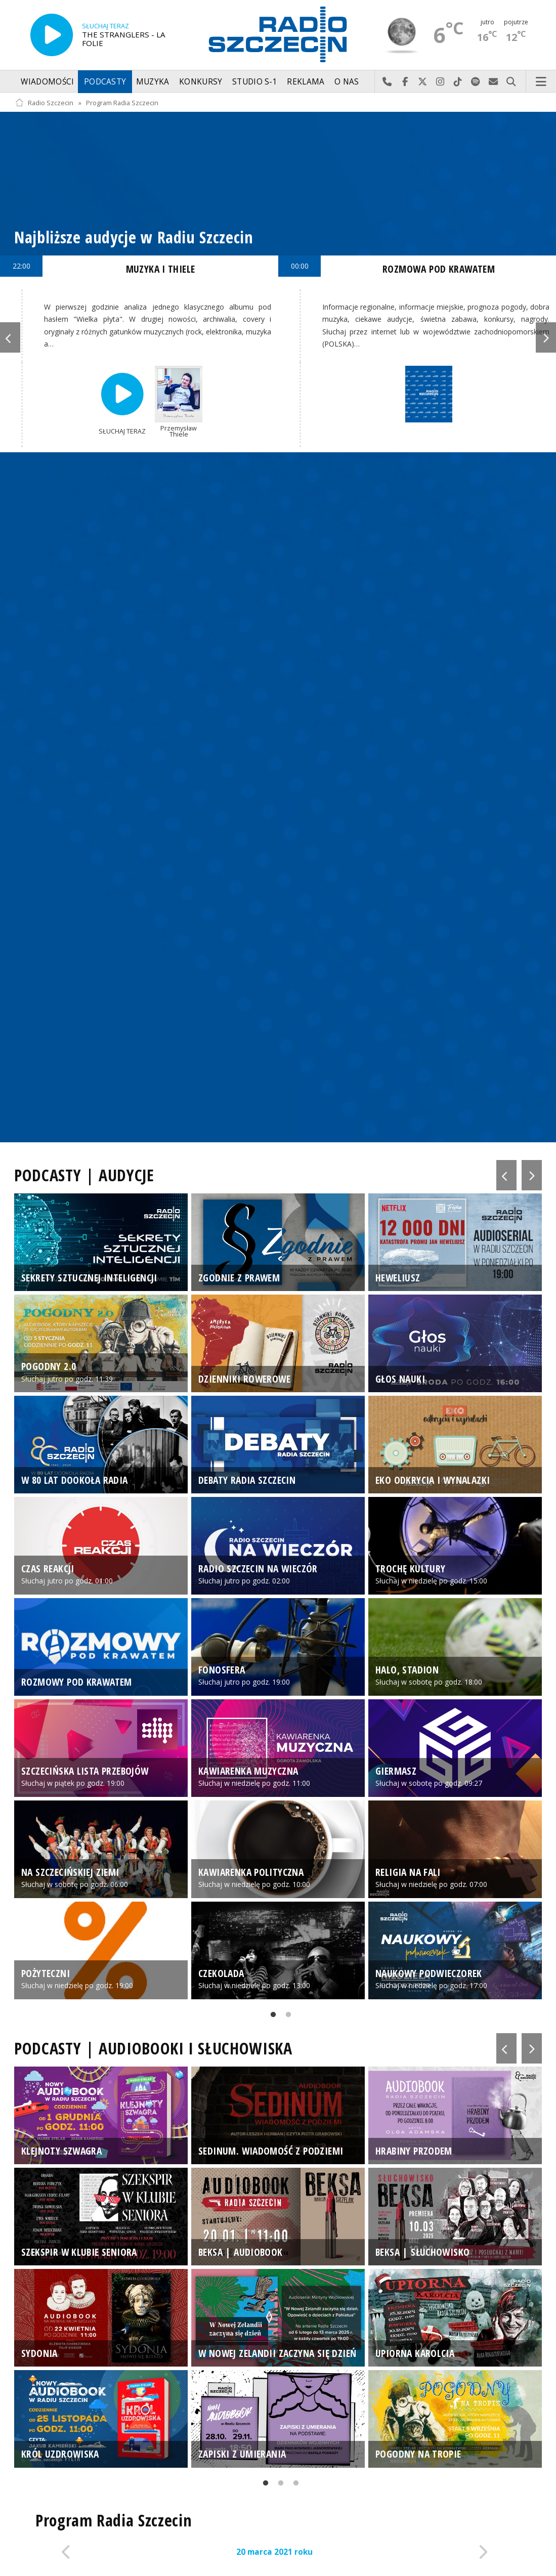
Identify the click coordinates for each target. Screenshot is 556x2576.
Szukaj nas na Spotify (476, 82)
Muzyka (152, 81)
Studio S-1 (254, 81)
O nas (346, 81)
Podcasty (105, 81)
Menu (541, 82)
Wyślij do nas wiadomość (493, 82)
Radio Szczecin (44, 103)
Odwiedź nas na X (423, 82)
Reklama (305, 81)
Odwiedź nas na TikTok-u (458, 82)
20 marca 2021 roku (274, 2552)
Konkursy (200, 81)
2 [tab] (286, 2016)
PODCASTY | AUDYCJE (84, 1175)
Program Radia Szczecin (122, 103)
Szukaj (511, 82)
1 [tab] (271, 2016)
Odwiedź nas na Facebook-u (405, 82)
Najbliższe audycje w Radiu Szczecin (133, 237)
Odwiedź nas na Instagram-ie (440, 82)
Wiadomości (47, 81)
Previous (10, 337)
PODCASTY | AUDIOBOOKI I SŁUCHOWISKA (153, 2048)
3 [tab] (293, 2485)
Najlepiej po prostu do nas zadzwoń (387, 82)
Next (546, 337)
